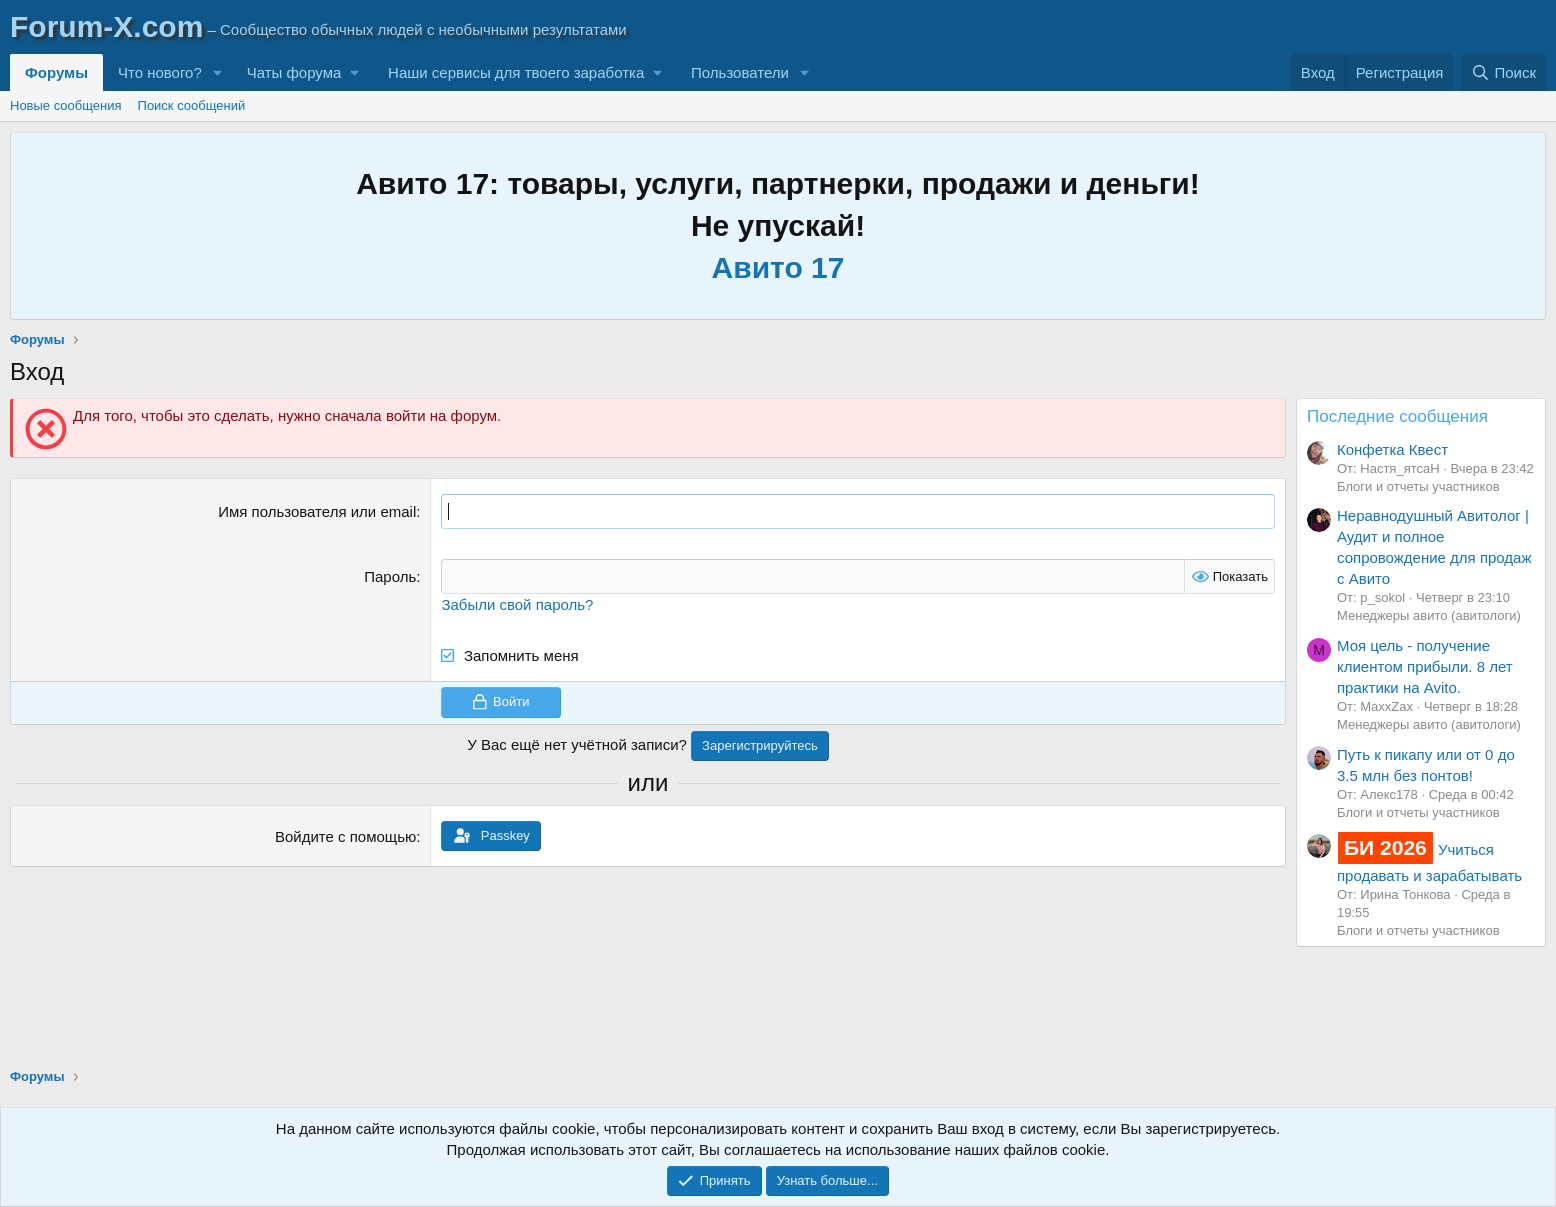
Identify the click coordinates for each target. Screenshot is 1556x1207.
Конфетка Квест (1392, 449)
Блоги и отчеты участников (1418, 486)
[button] (218, 72)
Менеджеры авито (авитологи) (1429, 615)
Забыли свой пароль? (517, 604)
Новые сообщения (66, 105)
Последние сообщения (1397, 416)
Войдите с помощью (345, 836)
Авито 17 (778, 267)
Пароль (390, 576)
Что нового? (160, 72)
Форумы (56, 72)
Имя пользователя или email (317, 511)
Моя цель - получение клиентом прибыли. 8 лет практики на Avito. (1425, 666)
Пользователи (740, 72)
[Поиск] (1503, 72)
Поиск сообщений (192, 105)
